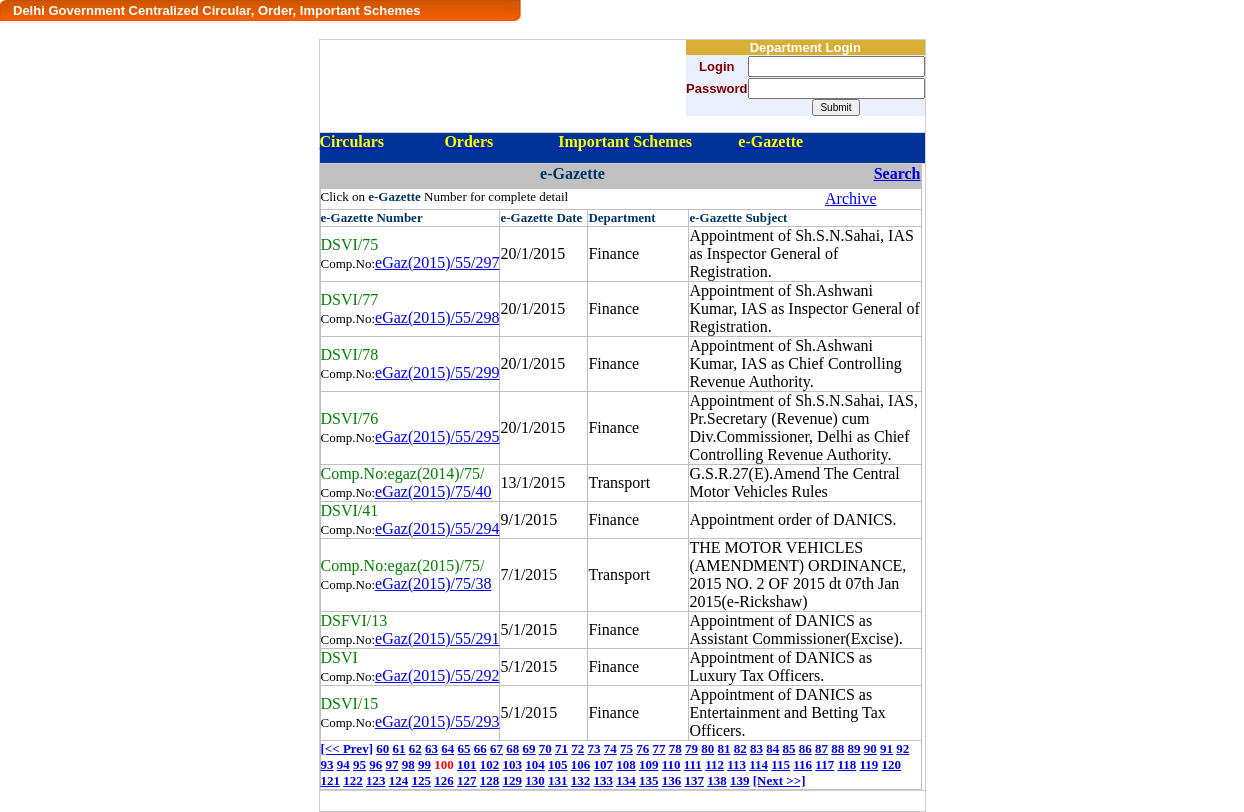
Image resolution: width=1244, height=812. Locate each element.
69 (528, 748)
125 (422, 780)
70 (545, 748)
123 (376, 780)
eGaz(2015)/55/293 (437, 721)
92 (902, 748)
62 (415, 748)
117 (824, 764)
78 (675, 748)
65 (463, 748)
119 (868, 764)
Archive (851, 198)
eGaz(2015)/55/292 (437, 675)
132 (581, 780)
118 (846, 764)
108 (626, 764)
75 (626, 748)
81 (723, 748)
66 (480, 748)
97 (392, 764)
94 (343, 764)
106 (581, 764)
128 (490, 780)
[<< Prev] (347, 748)
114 (758, 764)
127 (467, 780)
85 (788, 748)
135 (649, 780)
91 (886, 748)
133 (604, 780)
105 (558, 764)
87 (821, 748)
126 (444, 780)
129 (513, 780)
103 (513, 764)
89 (853, 748)
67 (496, 748)
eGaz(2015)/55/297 (437, 262)
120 (892, 764)
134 (626, 780)
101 (467, 764)
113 (736, 764)
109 (649, 764)
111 (693, 764)
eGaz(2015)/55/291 (437, 638)
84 (772, 748)
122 (353, 780)
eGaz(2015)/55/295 (437, 436)
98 (408, 764)
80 (707, 748)
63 (431, 748)
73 (593, 748)
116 (802, 764)
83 (756, 748)
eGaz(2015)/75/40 (433, 491)
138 (717, 780)
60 (382, 748)
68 (512, 748)
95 (359, 764)
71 (561, 748)
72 (577, 748)
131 (558, 780)
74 (610, 748)
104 (535, 764)
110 (671, 764)
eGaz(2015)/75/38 (433, 583)
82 (740, 748)
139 (740, 780)
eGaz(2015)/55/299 (437, 372)
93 (327, 764)
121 (331, 780)
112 (714, 764)
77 (658, 748)
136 (672, 780)
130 (535, 780)
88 (837, 748)
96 (375, 764)
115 (780, 764)
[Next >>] (779, 780)
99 (424, 764)
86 (805, 748)
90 (870, 748)
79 (691, 748)
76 (642, 748)
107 (604, 764)
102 (490, 764)
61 (398, 748)
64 (447, 748)
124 (399, 780)
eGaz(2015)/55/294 (437, 528)
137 (695, 780)
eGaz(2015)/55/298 (437, 317)
